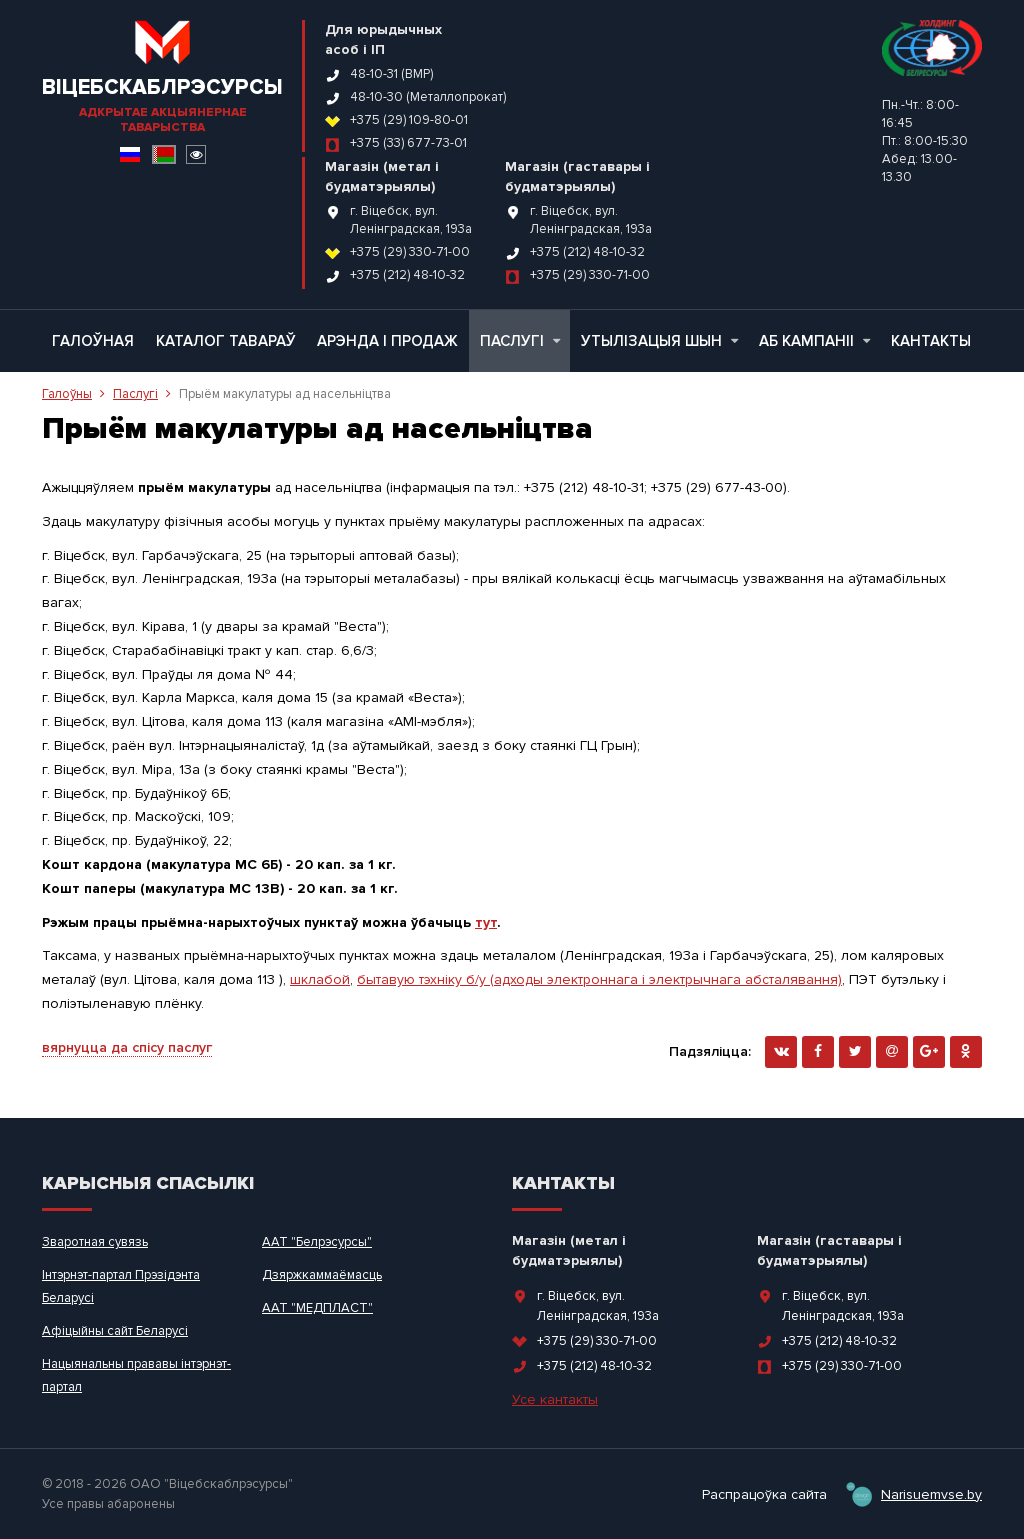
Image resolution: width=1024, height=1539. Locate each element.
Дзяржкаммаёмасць (322, 1275)
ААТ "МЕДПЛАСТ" (317, 1308)
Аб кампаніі (814, 341)
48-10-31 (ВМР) (391, 74)
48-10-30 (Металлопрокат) (428, 97)
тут (486, 922)
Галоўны (67, 394)
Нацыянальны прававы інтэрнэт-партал (136, 1375)
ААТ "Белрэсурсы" (317, 1242)
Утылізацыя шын (659, 341)
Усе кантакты (555, 1399)
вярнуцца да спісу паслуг (127, 1047)
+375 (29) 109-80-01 (409, 120)
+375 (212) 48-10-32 (407, 275)
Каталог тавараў (226, 341)
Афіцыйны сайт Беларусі (115, 1331)
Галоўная (93, 341)
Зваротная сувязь (95, 1242)
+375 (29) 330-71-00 (410, 252)
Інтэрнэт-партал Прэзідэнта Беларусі (121, 1286)
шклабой (320, 979)
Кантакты (931, 341)
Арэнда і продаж (387, 341)
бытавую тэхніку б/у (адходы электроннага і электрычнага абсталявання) (599, 979)
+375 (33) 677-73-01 (408, 143)
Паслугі (520, 341)
